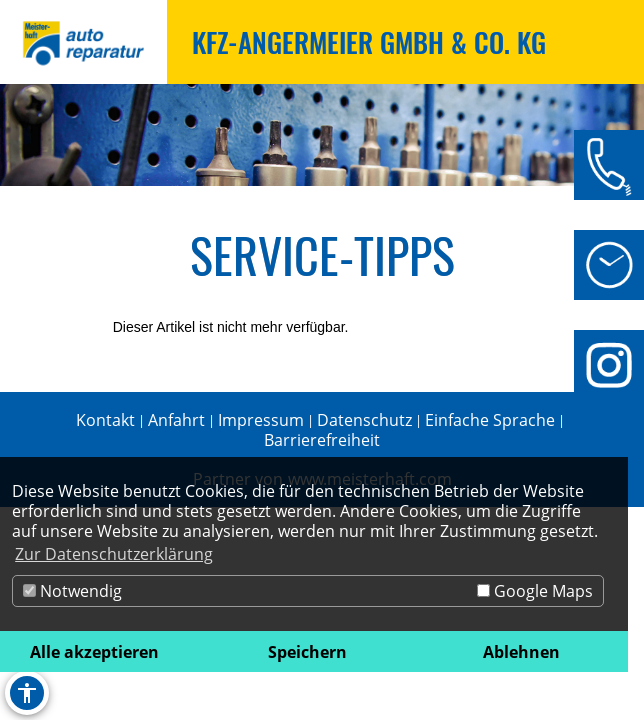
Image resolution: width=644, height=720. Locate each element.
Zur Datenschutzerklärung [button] (114, 554)
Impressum (261, 420)
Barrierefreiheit (322, 440)
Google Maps (535, 591)
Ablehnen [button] (521, 652)
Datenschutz (364, 420)
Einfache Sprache (490, 420)
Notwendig (72, 591)
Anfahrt (176, 420)
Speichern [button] (307, 652)
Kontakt (105, 420)
